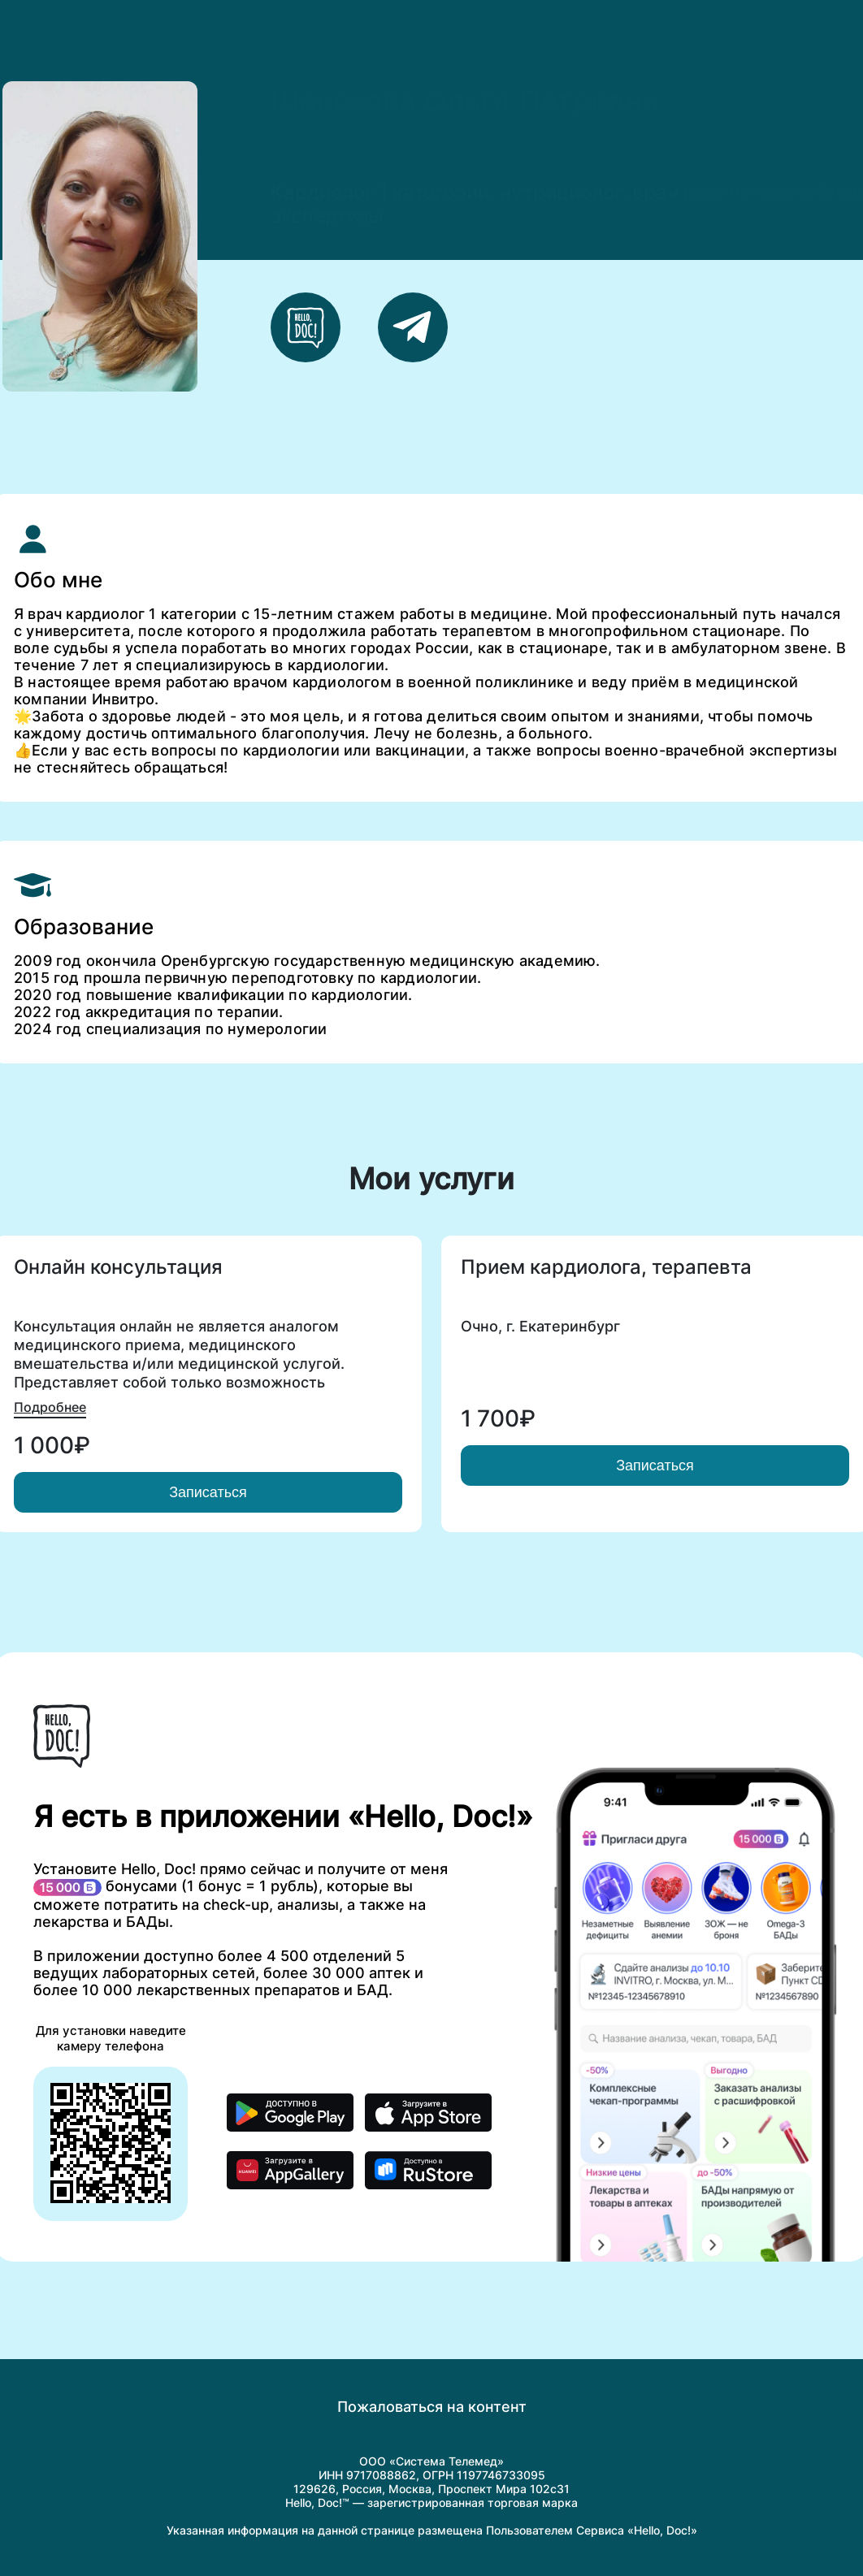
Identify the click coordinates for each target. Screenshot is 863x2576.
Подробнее (50, 1407)
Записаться (208, 1492)
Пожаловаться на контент (432, 2406)
